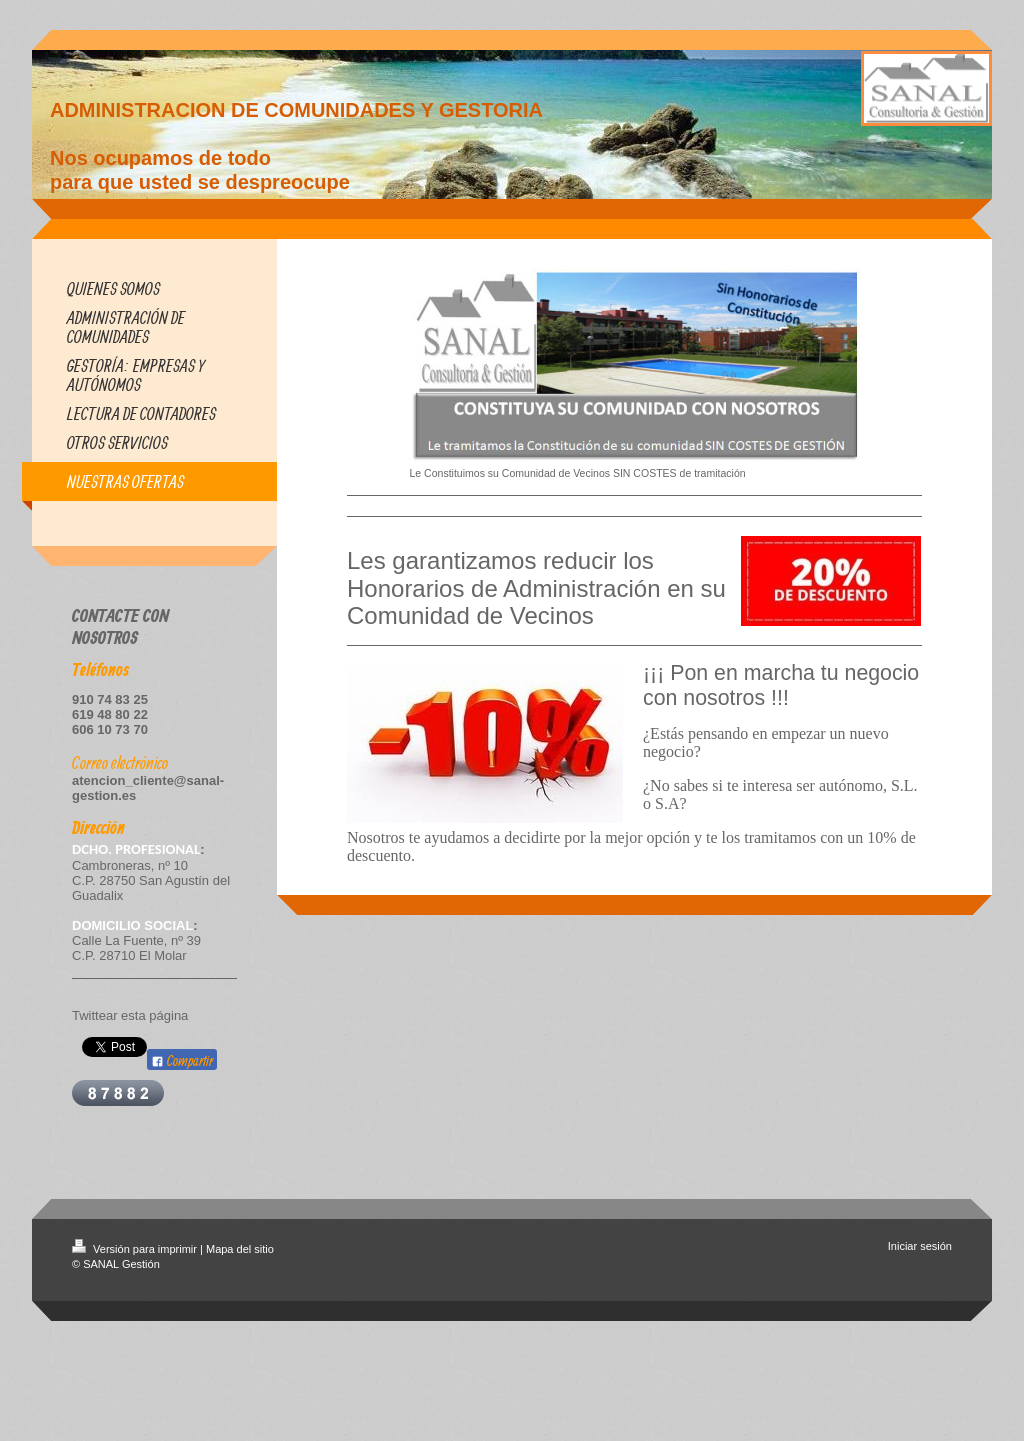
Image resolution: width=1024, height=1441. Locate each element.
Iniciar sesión (920, 1246)
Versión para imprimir (136, 1249)
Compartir (182, 1060)
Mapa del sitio (240, 1249)
